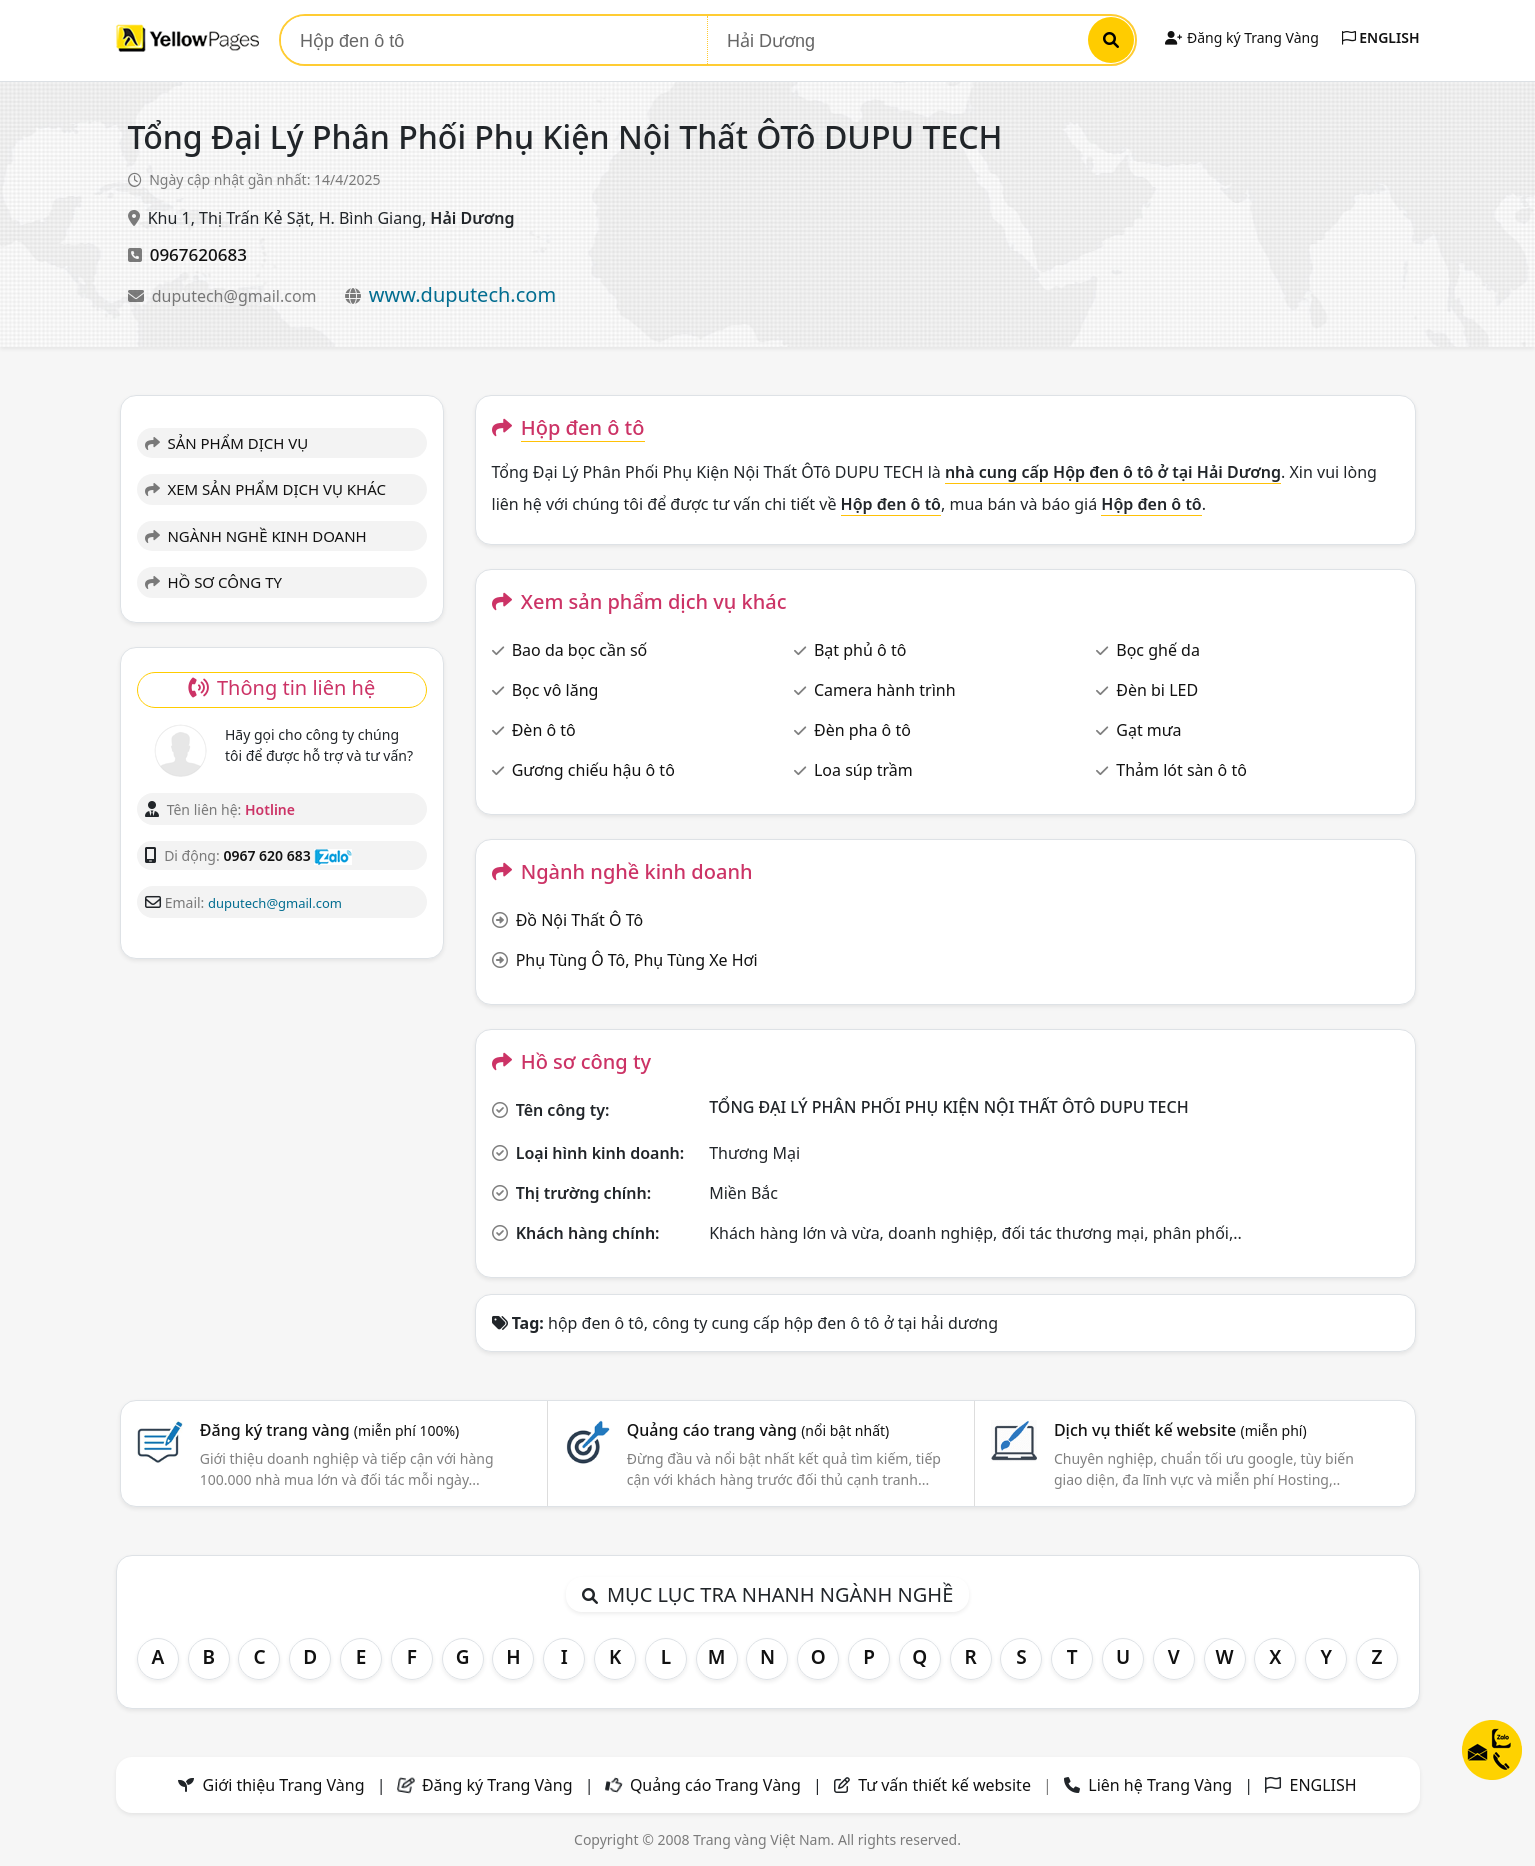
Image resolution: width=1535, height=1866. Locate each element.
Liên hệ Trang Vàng (1160, 1785)
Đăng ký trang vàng (330, 1430)
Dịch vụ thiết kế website (1180, 1430)
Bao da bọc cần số (580, 650)
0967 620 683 (266, 855)
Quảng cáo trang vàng (758, 1430)
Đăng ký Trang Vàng (1241, 37)
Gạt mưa (1148, 730)
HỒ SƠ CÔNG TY (213, 582)
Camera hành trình (885, 690)
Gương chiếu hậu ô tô (593, 770)
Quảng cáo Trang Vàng (715, 1785)
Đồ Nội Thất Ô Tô (579, 920)
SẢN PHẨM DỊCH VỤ (227, 443)
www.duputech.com (462, 294)
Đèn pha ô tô (862, 730)
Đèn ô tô (544, 730)
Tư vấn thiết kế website (946, 1785)
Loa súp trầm (863, 770)
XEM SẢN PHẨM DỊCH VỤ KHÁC (266, 489)
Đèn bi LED (1157, 690)
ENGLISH (1381, 37)
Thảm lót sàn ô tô (1181, 770)
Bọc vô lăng (555, 690)
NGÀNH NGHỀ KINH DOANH (256, 536)
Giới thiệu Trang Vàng (284, 1785)
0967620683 (198, 254)
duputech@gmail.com (236, 296)
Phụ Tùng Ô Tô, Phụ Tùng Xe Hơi (637, 960)
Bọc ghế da (1158, 650)
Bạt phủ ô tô (860, 650)
